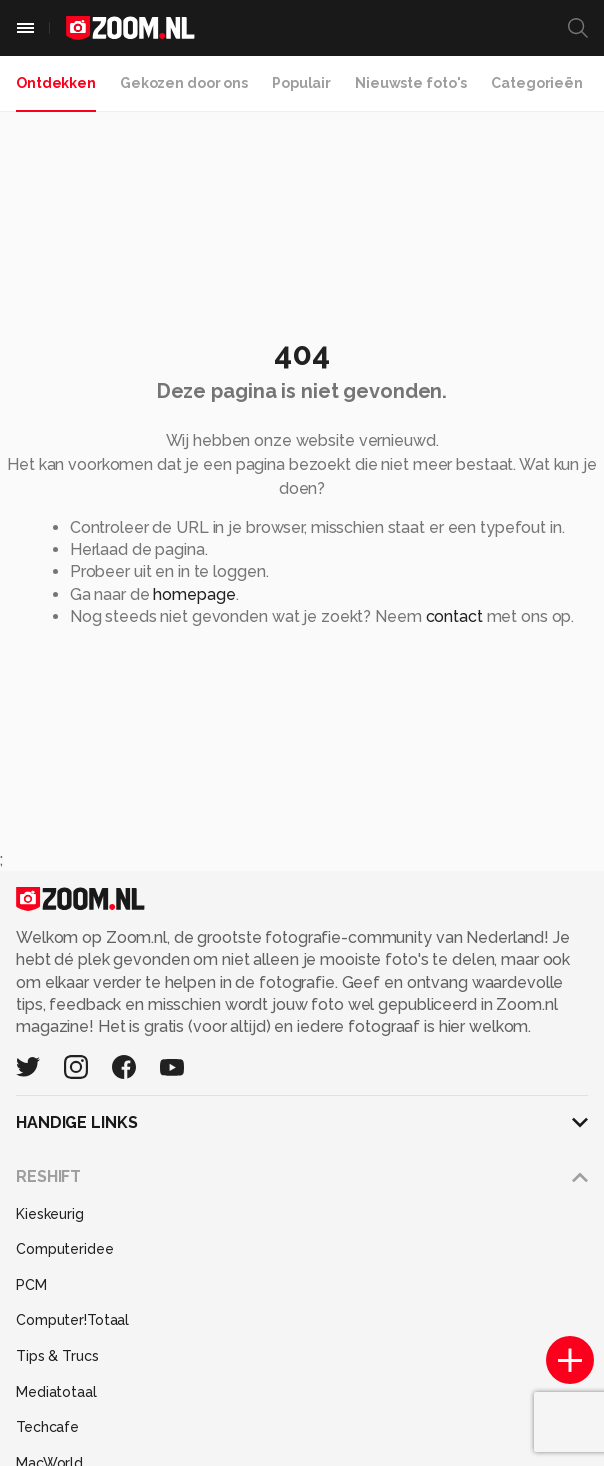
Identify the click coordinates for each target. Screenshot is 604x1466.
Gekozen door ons (184, 83)
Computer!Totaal (72, 1320)
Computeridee (65, 1249)
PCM (31, 1285)
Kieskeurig (50, 1214)
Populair (301, 83)
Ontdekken (56, 83)
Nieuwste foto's (411, 83)
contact (454, 616)
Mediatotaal (56, 1392)
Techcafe (47, 1427)
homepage (194, 594)
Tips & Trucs (57, 1356)
